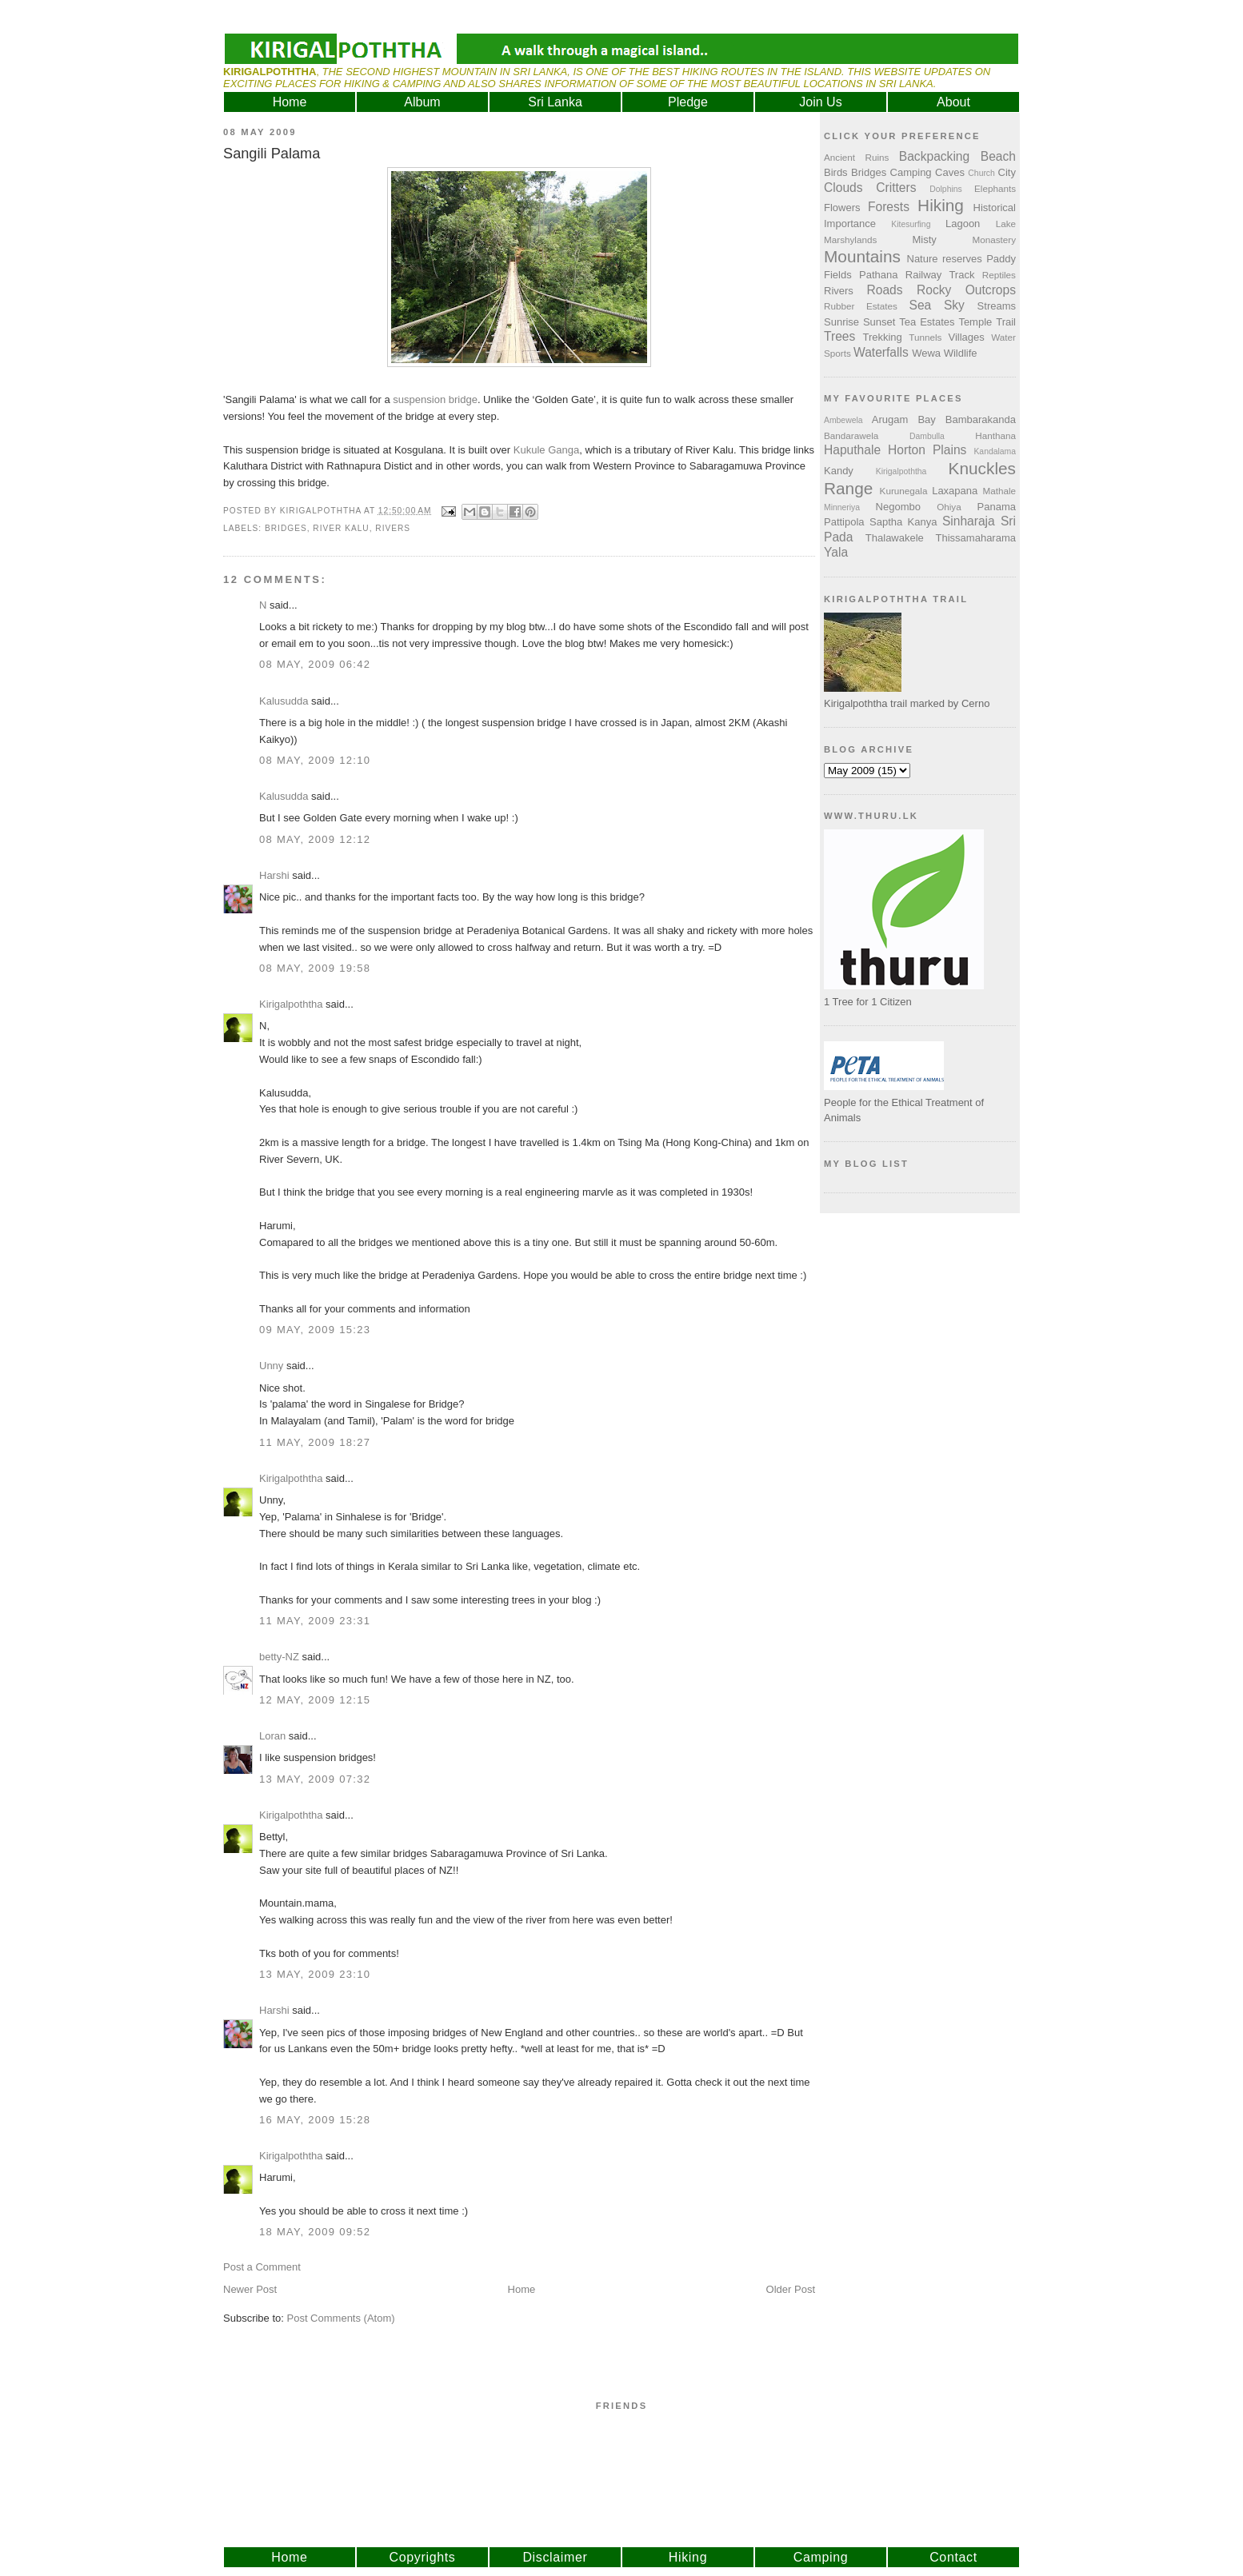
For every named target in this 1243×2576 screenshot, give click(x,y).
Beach (998, 156)
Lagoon (962, 224)
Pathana (878, 275)
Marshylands (850, 239)
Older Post (790, 2289)
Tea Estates (926, 322)
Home (290, 102)
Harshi (274, 875)
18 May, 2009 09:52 (314, 2232)
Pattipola (844, 522)
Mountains (862, 256)
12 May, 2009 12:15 (314, 1700)
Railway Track (940, 275)
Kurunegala (904, 490)
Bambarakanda (980, 419)
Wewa (926, 353)
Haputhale (852, 450)
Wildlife (960, 353)
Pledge (688, 102)
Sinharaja (968, 521)
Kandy (838, 471)
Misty (924, 240)
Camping (911, 172)
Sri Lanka (555, 102)
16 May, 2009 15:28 (314, 2120)
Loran (272, 1736)
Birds (836, 172)
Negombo (898, 507)
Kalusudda (283, 701)
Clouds (843, 187)
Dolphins (945, 189)
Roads (885, 290)
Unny (271, 1366)
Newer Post (250, 2289)
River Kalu (341, 528)
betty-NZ (279, 1657)
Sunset (879, 322)
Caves (950, 172)
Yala (836, 552)
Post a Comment (262, 2267)
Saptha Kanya (903, 522)
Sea (920, 305)
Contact (953, 2557)
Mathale (999, 490)
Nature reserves (944, 259)
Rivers (392, 528)
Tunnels (925, 337)
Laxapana (954, 491)
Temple (975, 322)
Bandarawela (851, 435)
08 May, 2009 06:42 (314, 664)
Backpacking (934, 156)
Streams (996, 306)
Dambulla (927, 436)
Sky (954, 305)
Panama (996, 507)
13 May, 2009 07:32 (314, 1779)
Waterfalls (881, 352)
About (953, 102)
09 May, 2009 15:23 (314, 1330)
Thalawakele (894, 538)
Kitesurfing (910, 224)
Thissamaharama (976, 538)
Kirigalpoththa (291, 1004)
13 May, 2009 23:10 (314, 1974)
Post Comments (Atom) (341, 2318)
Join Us (820, 102)
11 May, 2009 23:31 (314, 1621)
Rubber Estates (860, 306)
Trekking (881, 337)
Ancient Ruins (856, 157)
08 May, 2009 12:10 (314, 760)
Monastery (994, 239)
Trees (839, 336)
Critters (896, 187)
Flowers (842, 208)
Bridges (286, 528)
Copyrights (423, 2557)
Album (422, 102)
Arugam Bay (904, 419)
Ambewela (843, 420)
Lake (1006, 223)
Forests (888, 207)
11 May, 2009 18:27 (314, 1442)
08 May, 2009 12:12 (314, 839)
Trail (1006, 322)
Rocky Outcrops (966, 290)
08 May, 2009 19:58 (314, 968)
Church (981, 173)
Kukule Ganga (546, 450)
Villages (967, 337)
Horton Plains (927, 450)
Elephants (995, 188)
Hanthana (995, 435)
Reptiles (999, 275)
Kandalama (994, 451)
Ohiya (949, 506)
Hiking (940, 205)
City (1007, 172)
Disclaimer (554, 2557)
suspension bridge (435, 399)
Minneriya (842, 507)
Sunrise (841, 322)
